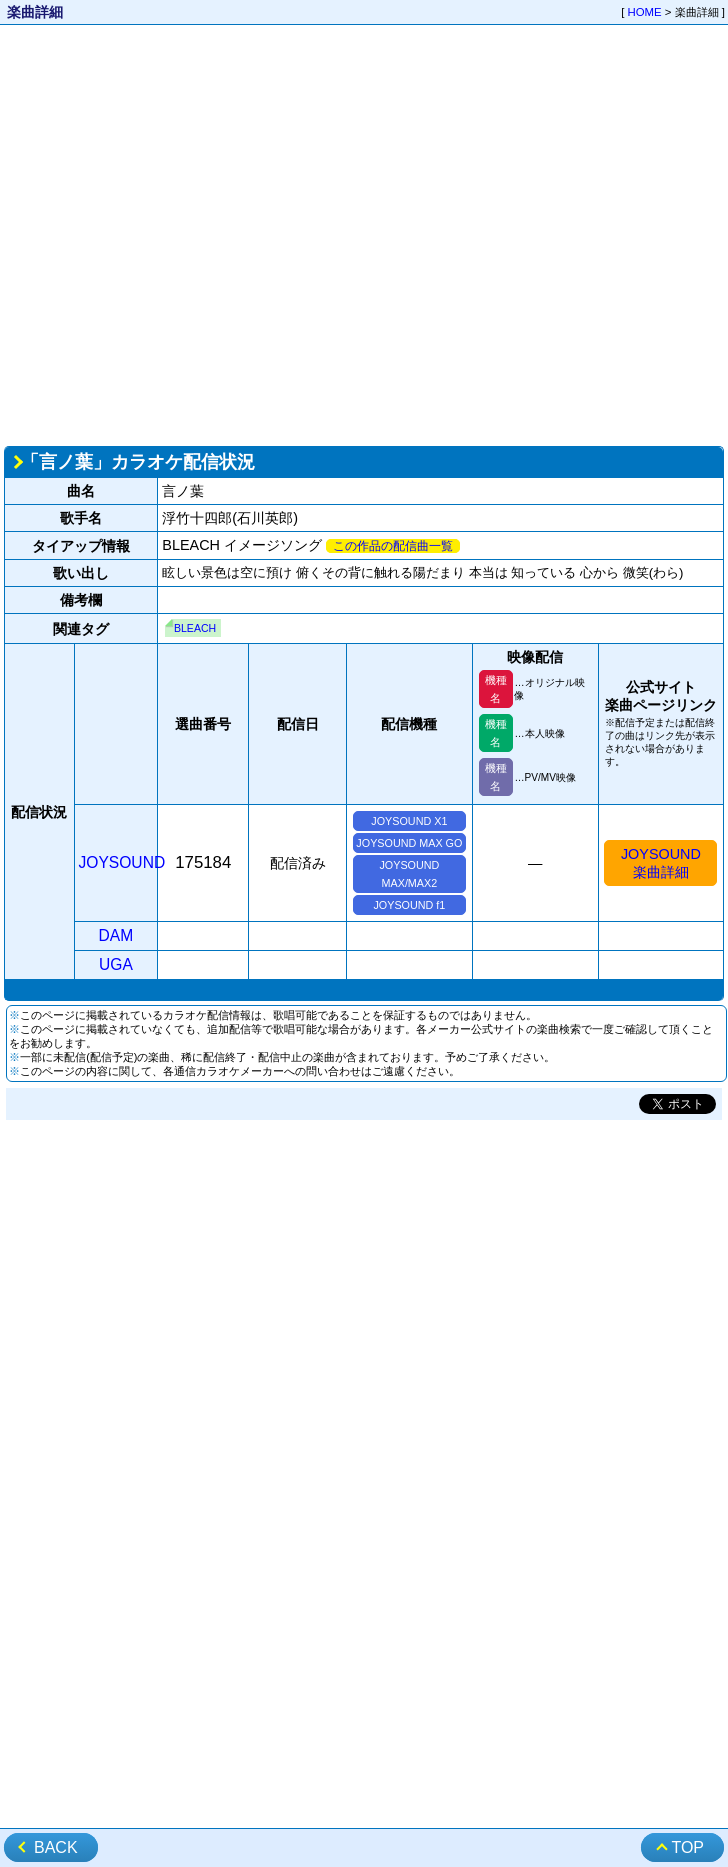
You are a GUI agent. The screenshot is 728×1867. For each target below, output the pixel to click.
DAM (116, 935)
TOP (687, 1847)
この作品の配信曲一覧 (393, 546)
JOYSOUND (122, 862)
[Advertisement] (202, 233)
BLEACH (195, 628)
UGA (116, 964)
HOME (645, 12)
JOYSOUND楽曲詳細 (661, 863)
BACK (56, 1847)
